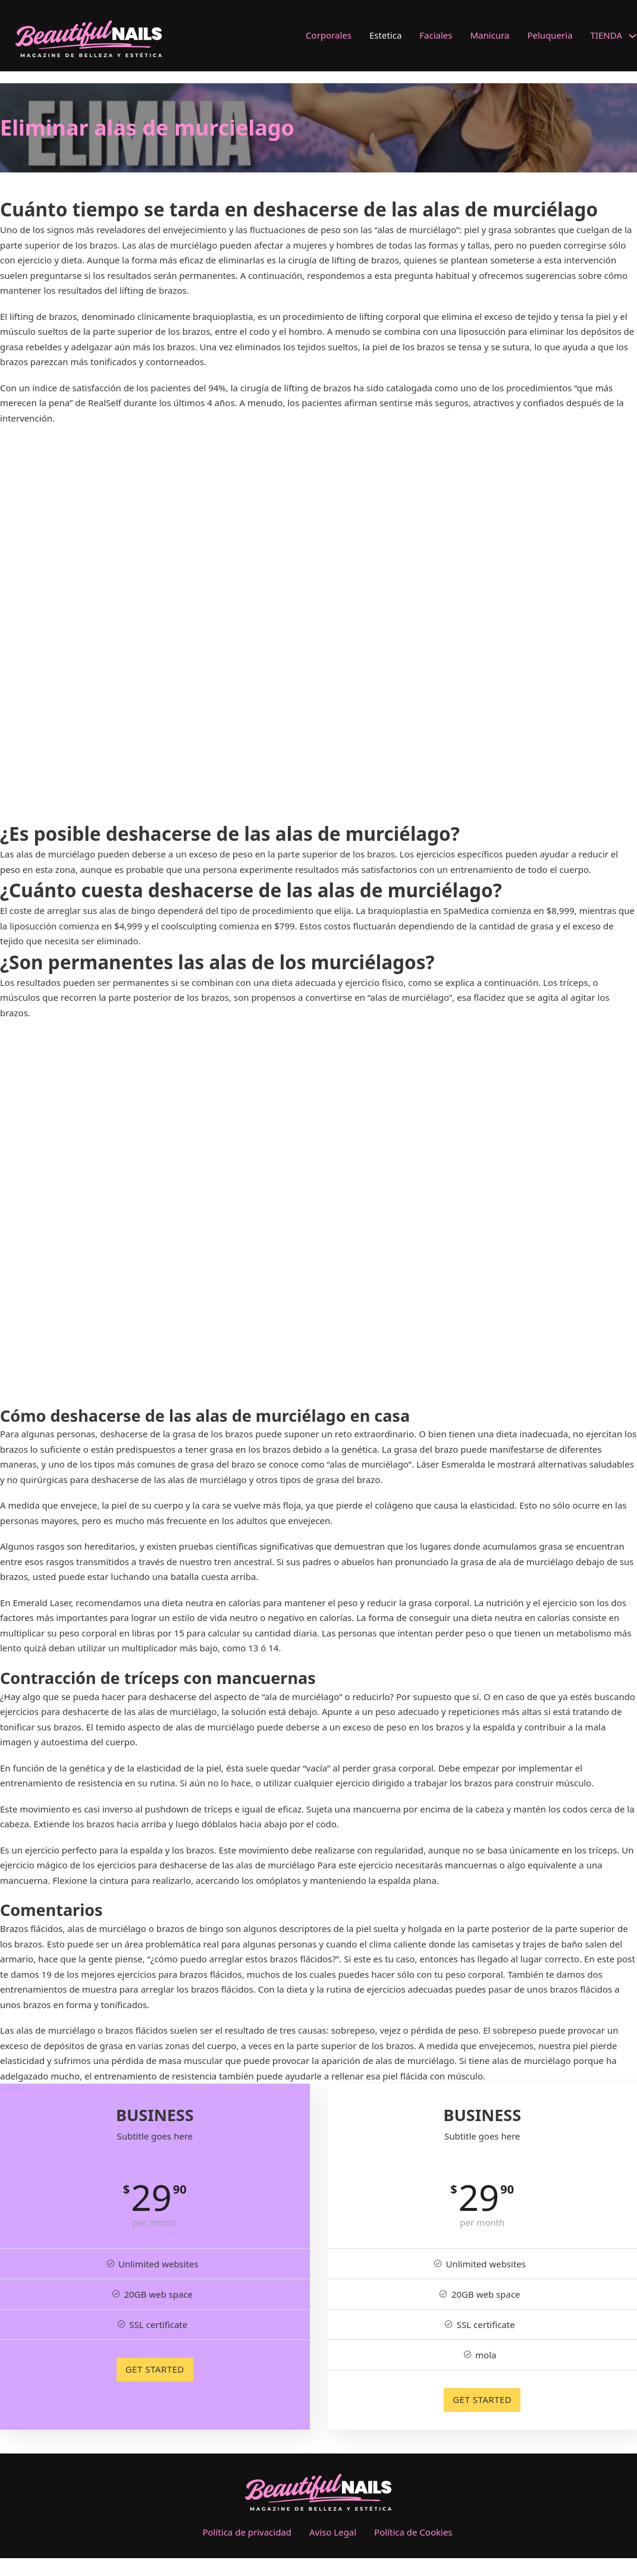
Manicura (490, 35)
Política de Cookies (413, 2532)
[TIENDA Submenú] (632, 36)
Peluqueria (549, 35)
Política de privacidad (246, 2532)
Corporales (329, 35)
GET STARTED (154, 2369)
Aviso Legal (332, 2532)
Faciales (435, 35)
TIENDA (606, 35)
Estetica (385, 35)
